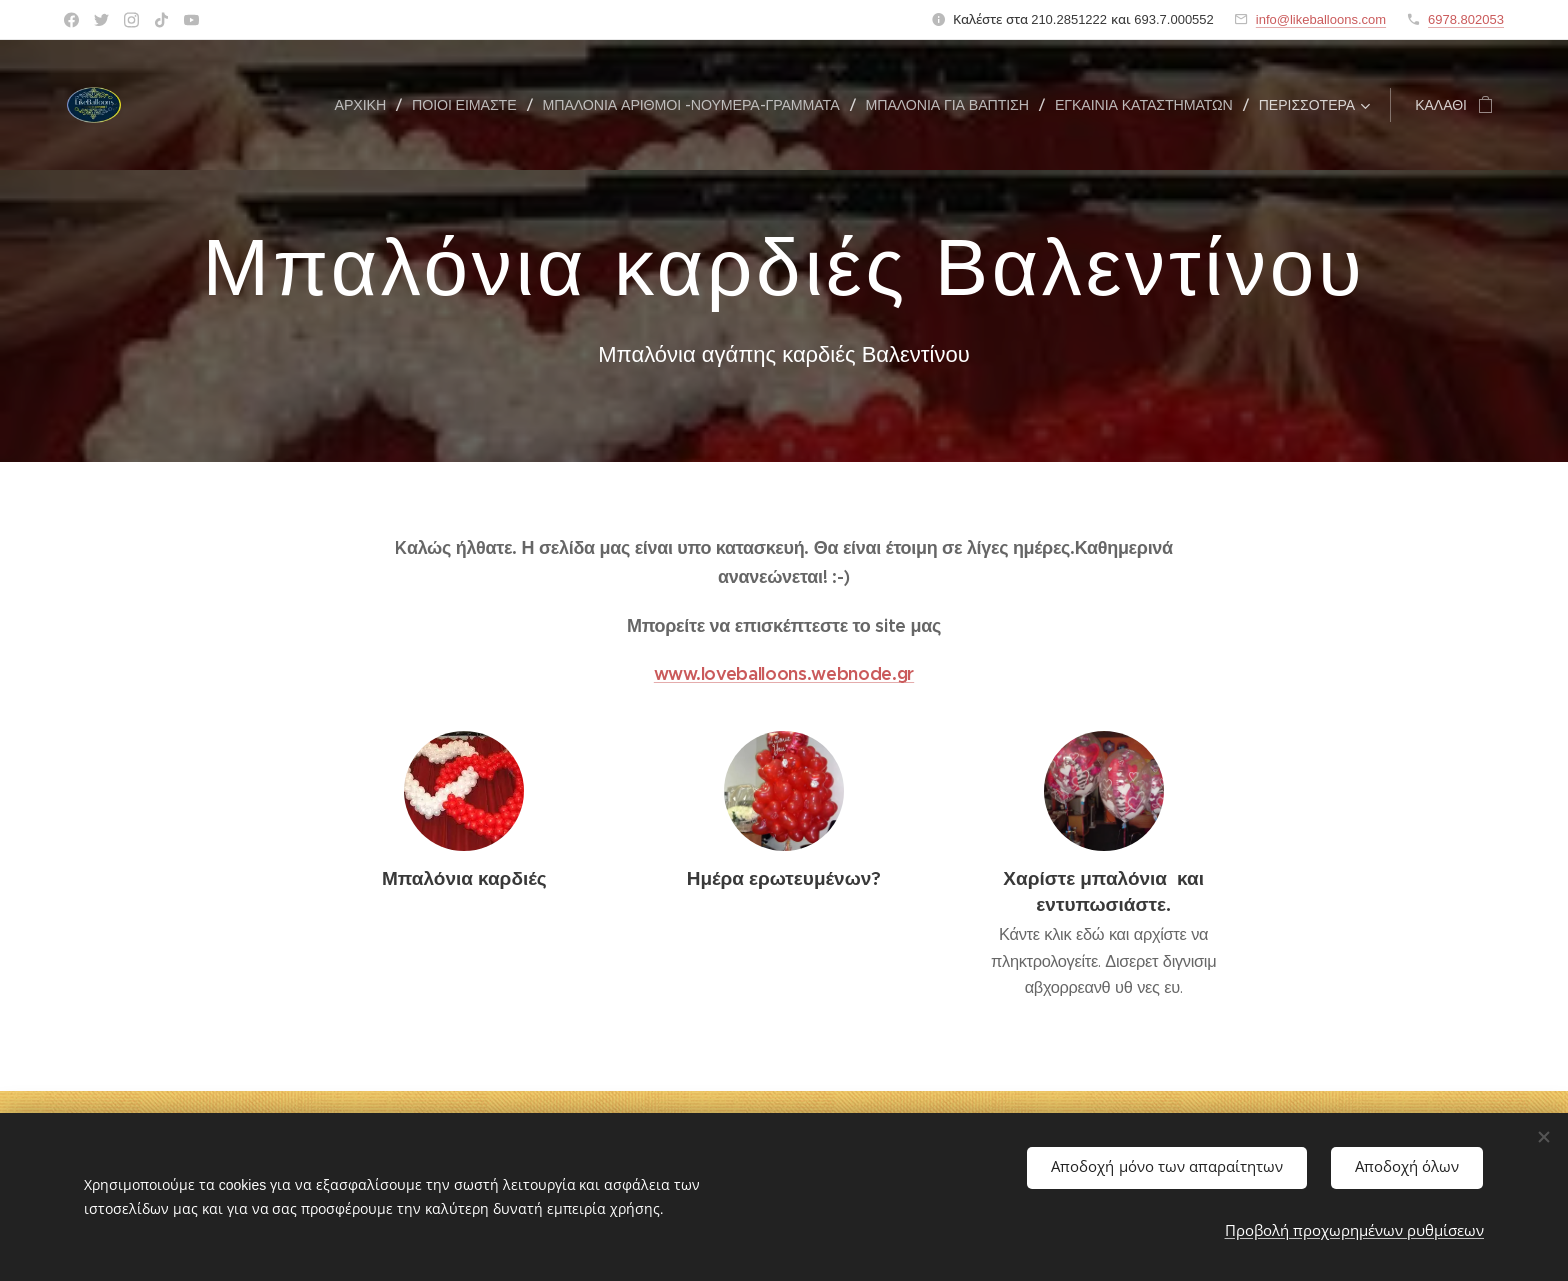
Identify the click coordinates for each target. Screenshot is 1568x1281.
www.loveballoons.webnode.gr (784, 673)
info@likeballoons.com (1321, 19)
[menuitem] (366, 105)
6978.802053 (1466, 19)
